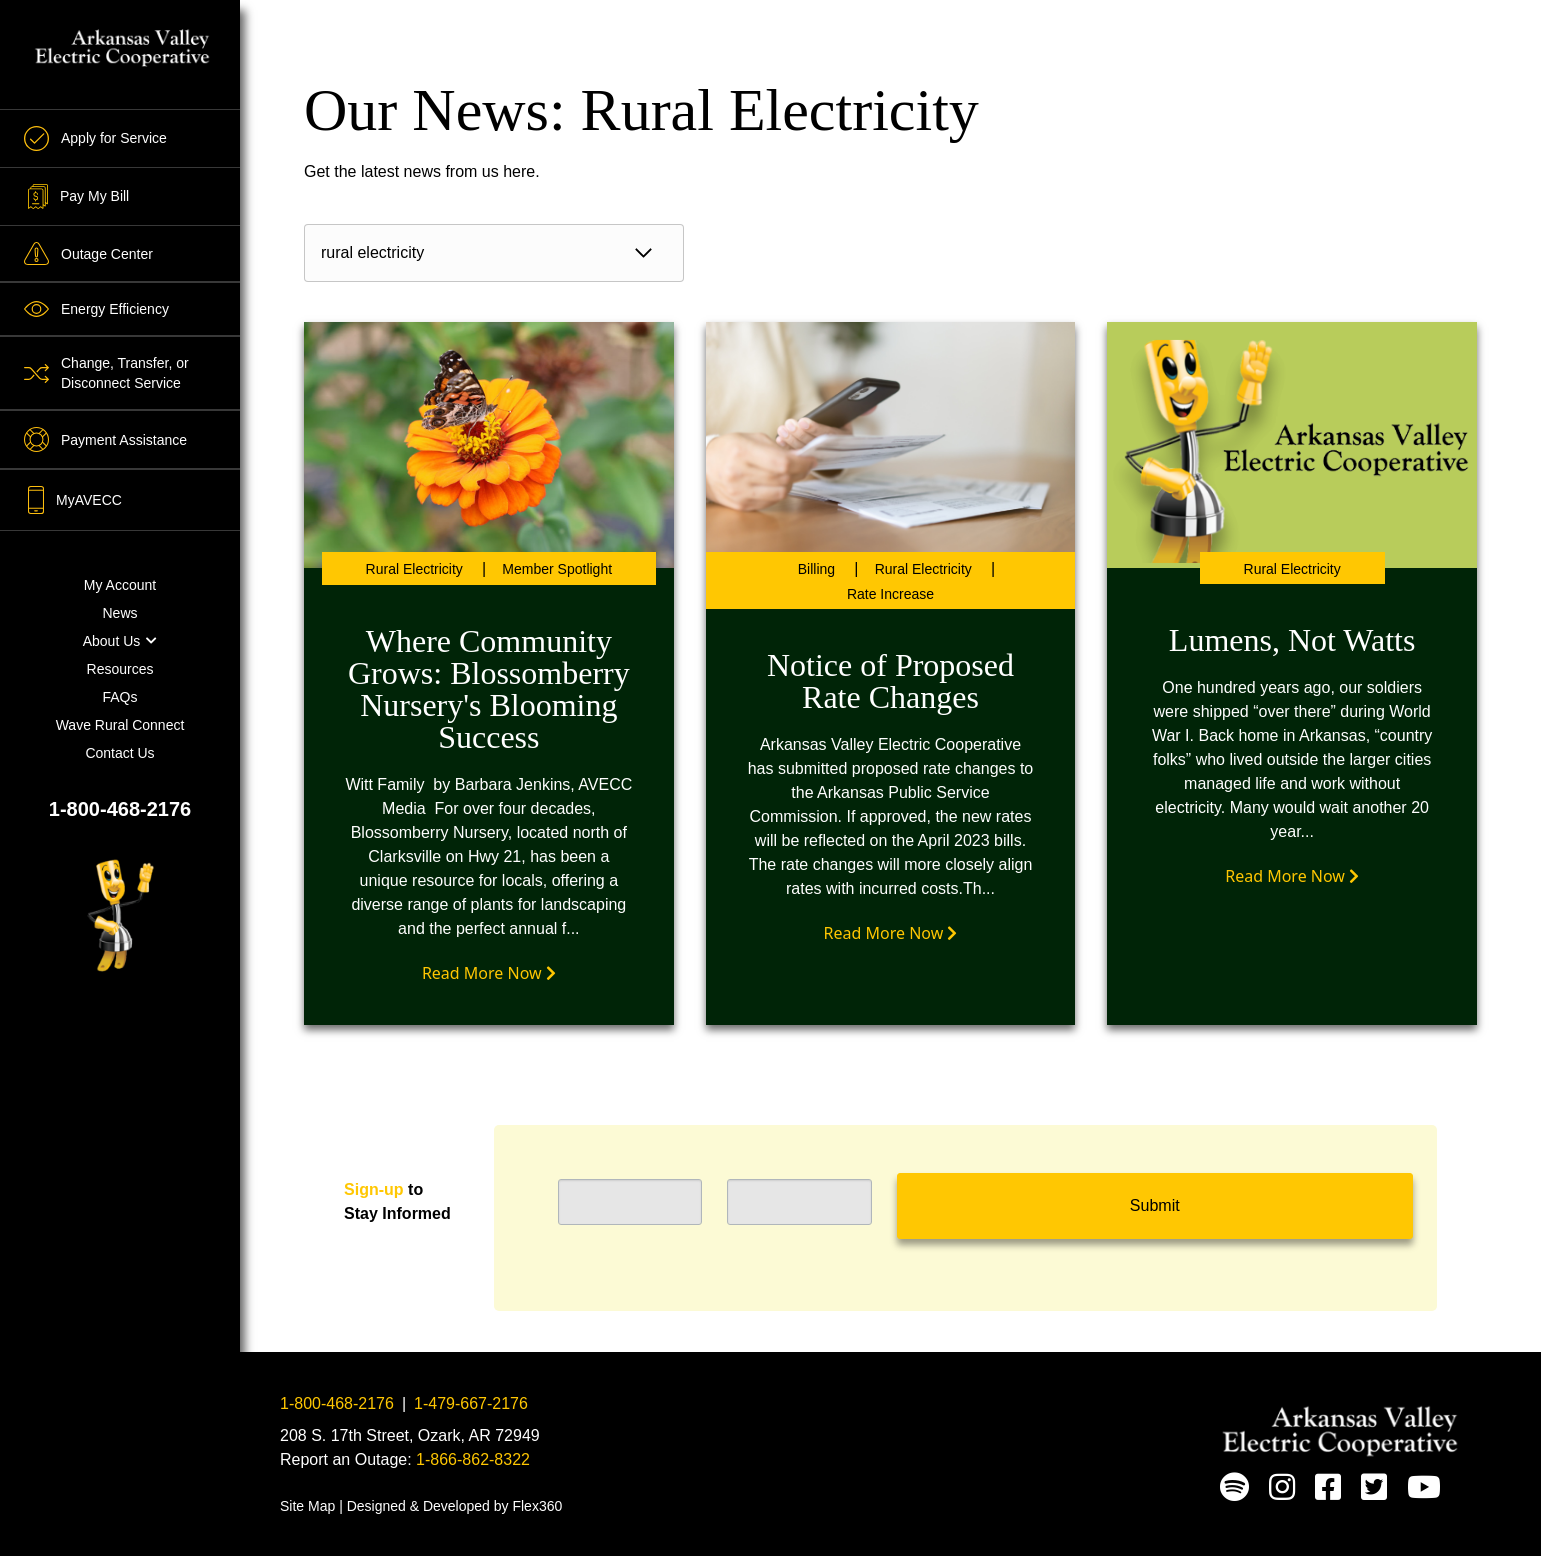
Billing (816, 569)
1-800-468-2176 (120, 809)
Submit (1155, 1205)
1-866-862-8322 (473, 1459)
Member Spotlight (557, 569)
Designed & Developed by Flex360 (455, 1506)
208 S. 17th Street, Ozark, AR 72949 (410, 1435)
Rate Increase (890, 594)
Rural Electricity (414, 569)
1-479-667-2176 (471, 1403)
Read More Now (489, 973)
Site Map (307, 1506)
